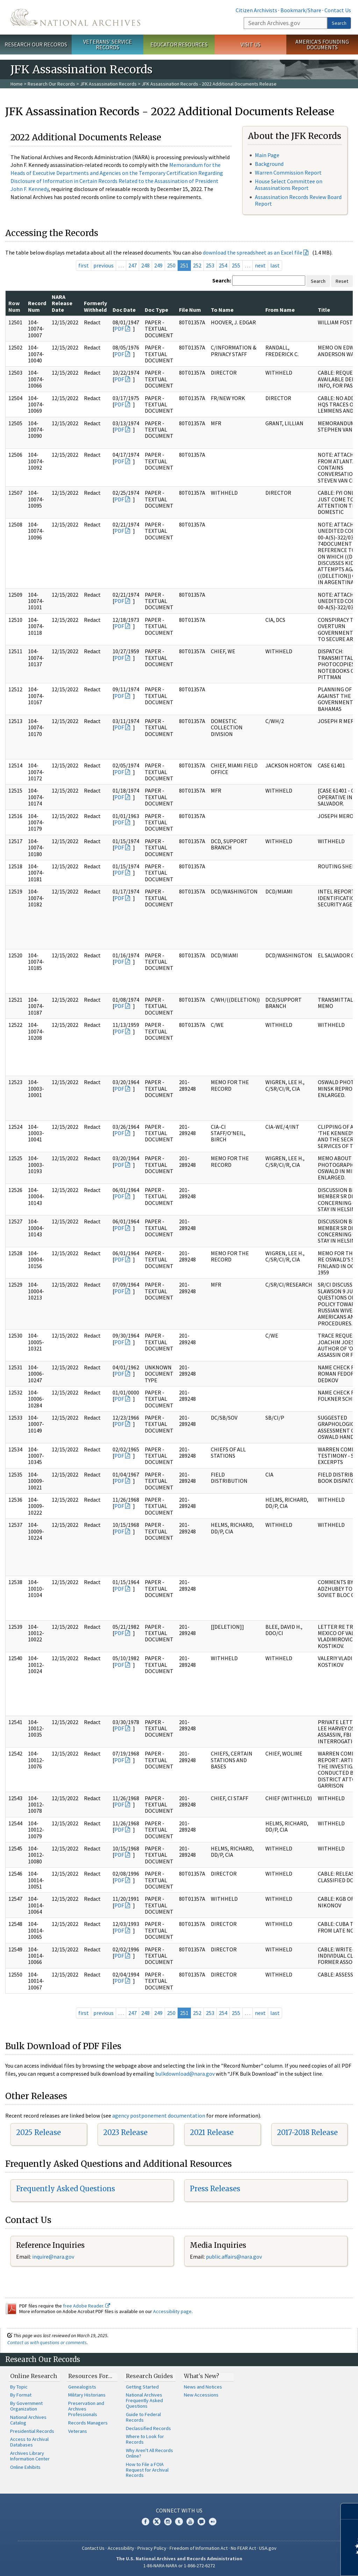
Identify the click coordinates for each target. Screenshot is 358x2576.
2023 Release (125, 2132)
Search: (221, 280)
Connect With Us (179, 2510)
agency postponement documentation (158, 2115)
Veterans (77, 2431)
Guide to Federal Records (143, 2417)
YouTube (190, 2521)
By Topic (19, 2387)
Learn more (295, 2563)
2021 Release (212, 2132)
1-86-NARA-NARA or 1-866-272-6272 (179, 2565)
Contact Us (337, 10)
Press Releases (215, 2188)
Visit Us (250, 44)
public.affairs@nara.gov (234, 2256)
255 (236, 265)
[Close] (349, 2511)
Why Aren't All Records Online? (149, 2453)
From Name (280, 309)
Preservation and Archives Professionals (86, 2408)
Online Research (33, 2375)
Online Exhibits (25, 2467)
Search (339, 23)
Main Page (267, 155)
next (260, 265)
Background (269, 163)
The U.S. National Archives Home (75, 17)
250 (171, 265)
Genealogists (82, 2387)
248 (145, 265)
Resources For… (90, 2375)
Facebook (145, 2521)
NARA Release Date (62, 303)
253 (210, 265)
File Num (190, 309)
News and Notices (203, 2387)
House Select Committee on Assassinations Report (288, 184)
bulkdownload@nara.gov (185, 2073)
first (83, 265)
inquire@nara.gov (53, 2256)
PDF (119, 328)
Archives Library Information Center (30, 2456)
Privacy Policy (151, 2548)
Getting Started (142, 2387)
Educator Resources (179, 44)
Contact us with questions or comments (47, 2342)
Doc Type (156, 309)
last (275, 265)
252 (197, 265)
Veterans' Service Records (107, 44)
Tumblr (179, 2521)
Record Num (37, 306)
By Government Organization (26, 2406)
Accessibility (121, 2548)
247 (132, 265)
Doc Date (124, 309)
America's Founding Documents (322, 44)
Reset (342, 281)
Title (324, 309)
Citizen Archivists (256, 10)
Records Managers (88, 2423)
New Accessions (201, 2395)
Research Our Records (36, 44)
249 (158, 265)
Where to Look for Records (145, 2439)
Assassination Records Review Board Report (298, 200)
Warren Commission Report (288, 172)
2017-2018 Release (307, 2132)
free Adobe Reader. (86, 2306)
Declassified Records (148, 2428)
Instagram (168, 2521)
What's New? (201, 2375)
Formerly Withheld (95, 306)
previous (103, 265)
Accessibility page (172, 2311)
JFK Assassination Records (108, 84)
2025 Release (38, 2132)
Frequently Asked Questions (65, 2188)
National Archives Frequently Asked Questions (144, 2400)
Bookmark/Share (300, 10)
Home (16, 84)
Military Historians (87, 2395)
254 (223, 265)
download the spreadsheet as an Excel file (252, 252)
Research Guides (149, 2375)
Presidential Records (32, 2431)
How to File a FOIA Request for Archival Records (147, 2470)
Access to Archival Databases (29, 2442)
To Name (222, 309)
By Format (20, 2395)
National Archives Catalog (28, 2420)
